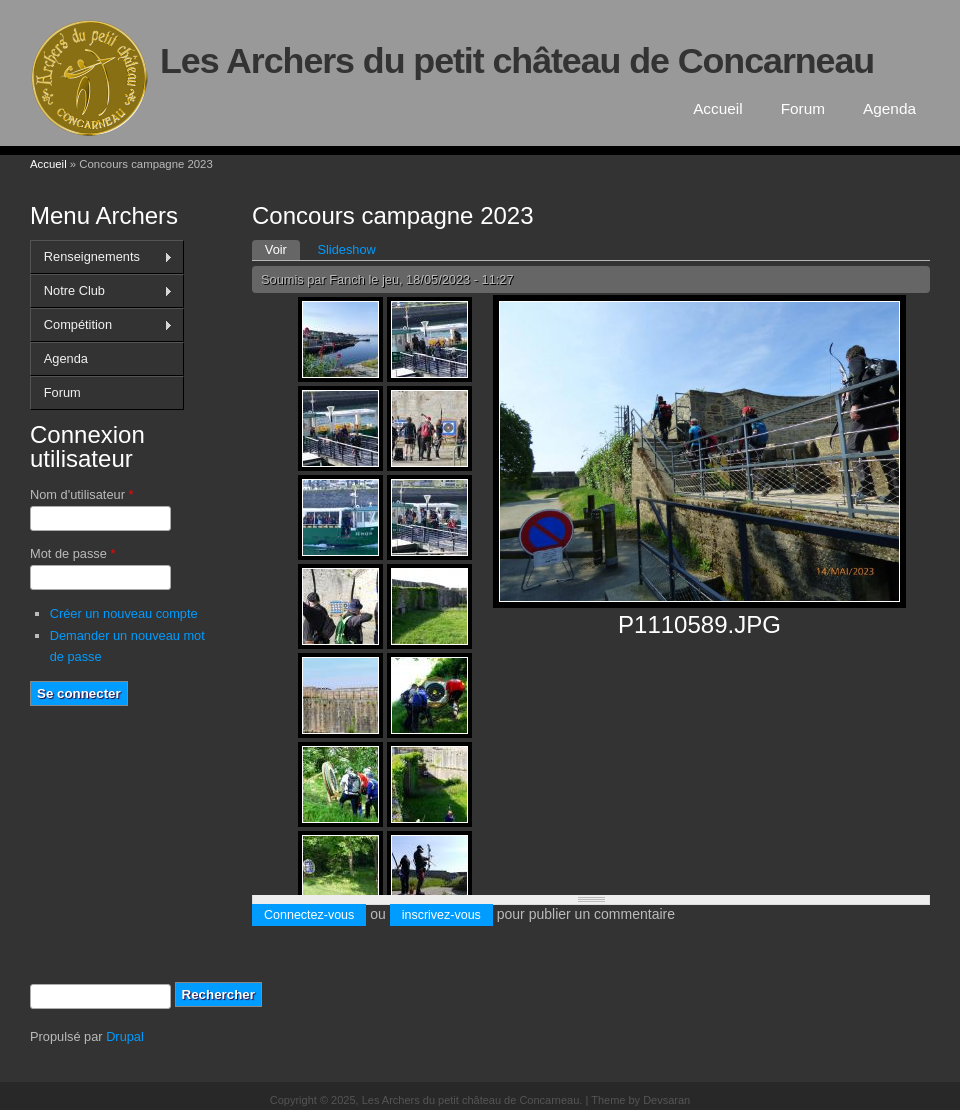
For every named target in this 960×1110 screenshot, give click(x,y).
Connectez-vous (309, 915)
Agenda (889, 108)
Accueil (718, 108)
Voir (282, 248)
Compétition (101, 325)
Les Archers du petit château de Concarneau (517, 61)
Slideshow (346, 249)
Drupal (125, 1036)
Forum (803, 108)
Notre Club (101, 291)
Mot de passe (72, 553)
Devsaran (666, 1100)
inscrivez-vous (441, 915)
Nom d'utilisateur (81, 494)
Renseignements (101, 257)
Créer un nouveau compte (124, 613)
